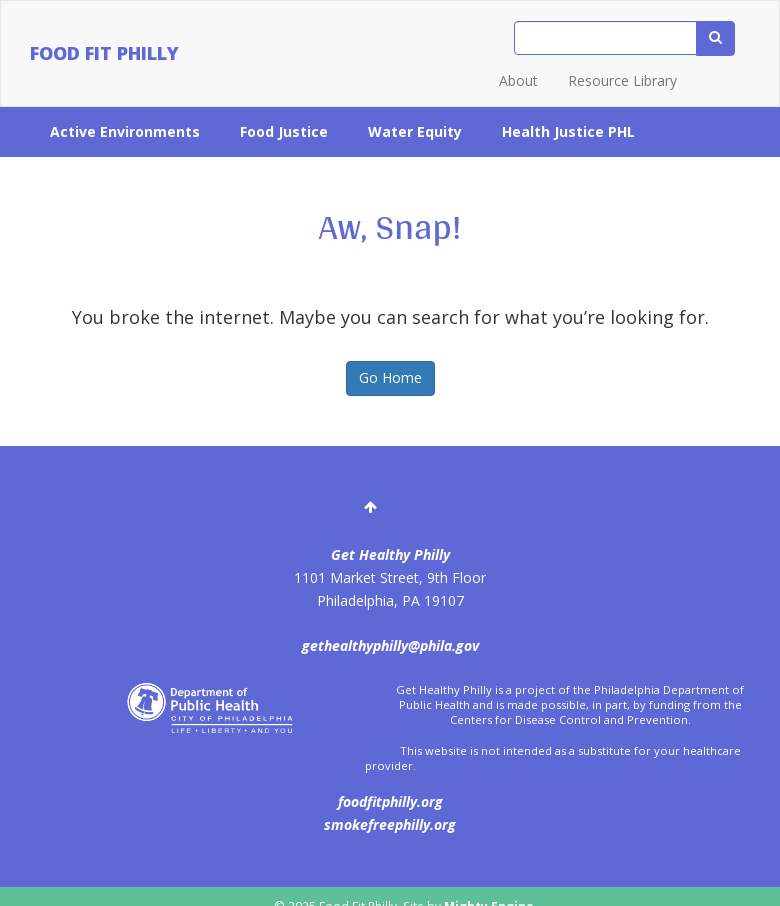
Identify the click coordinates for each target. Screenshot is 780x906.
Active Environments (125, 131)
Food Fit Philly (104, 53)
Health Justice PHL (568, 131)
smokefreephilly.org (390, 824)
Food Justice (284, 131)
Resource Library (622, 80)
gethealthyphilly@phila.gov (390, 645)
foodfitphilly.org (390, 801)
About (518, 80)
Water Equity (415, 131)
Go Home (390, 377)
